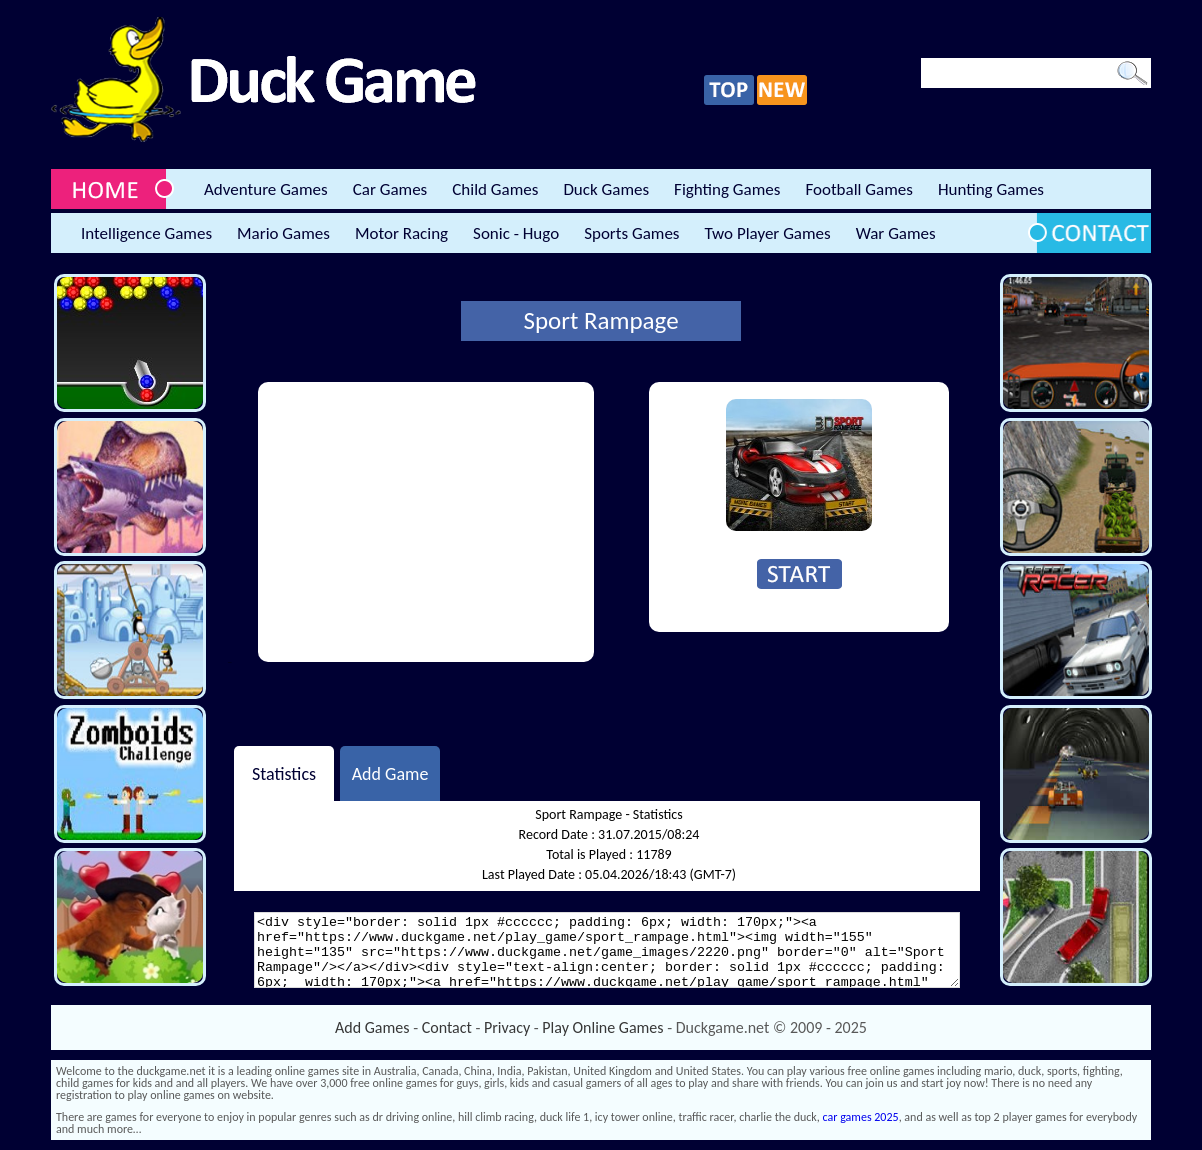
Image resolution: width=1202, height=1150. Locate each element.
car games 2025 (861, 1117)
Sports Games (631, 233)
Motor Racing (401, 233)
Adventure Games (266, 189)
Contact (447, 1027)
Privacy (507, 1027)
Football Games (858, 189)
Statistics (284, 773)
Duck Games (606, 189)
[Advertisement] (426, 522)
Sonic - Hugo (516, 233)
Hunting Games (991, 189)
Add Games (372, 1027)
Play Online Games (602, 1027)
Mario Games (283, 233)
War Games (896, 233)
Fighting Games (727, 189)
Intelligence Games (146, 233)
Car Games (390, 189)
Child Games (495, 189)
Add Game (390, 773)
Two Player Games (768, 233)
